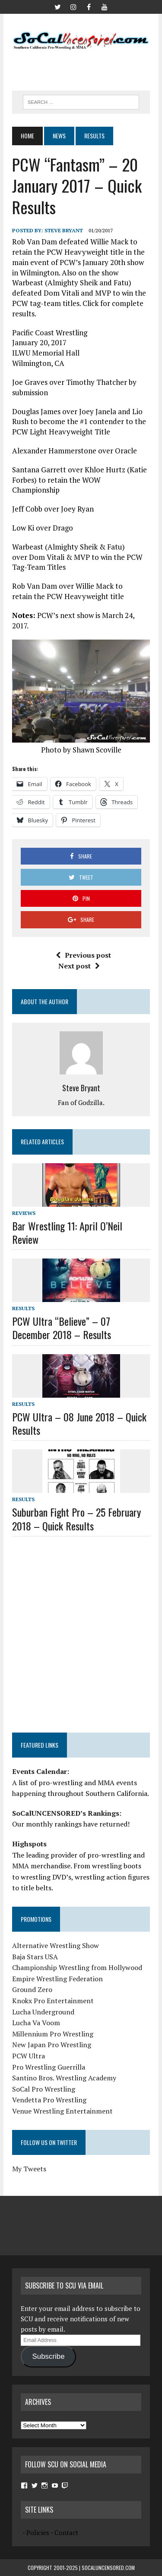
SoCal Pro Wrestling (43, 2089)
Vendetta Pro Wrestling (49, 2100)
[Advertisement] (87, 68)
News (59, 135)
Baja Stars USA (35, 1956)
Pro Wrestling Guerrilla (48, 2067)
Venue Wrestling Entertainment (62, 2111)
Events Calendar (39, 1771)
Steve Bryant (63, 230)
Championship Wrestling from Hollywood (77, 1967)
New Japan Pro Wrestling (51, 2044)
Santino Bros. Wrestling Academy (64, 2078)
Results (23, 1308)
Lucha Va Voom (36, 2022)
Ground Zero (32, 1989)
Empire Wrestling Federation (57, 1978)
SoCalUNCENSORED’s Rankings (65, 1813)
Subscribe (48, 2356)
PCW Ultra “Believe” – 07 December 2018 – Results (61, 1327)
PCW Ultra (28, 2056)
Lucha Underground (43, 2012)
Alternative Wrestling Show (55, 1945)
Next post (79, 966)
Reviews (23, 1213)
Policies (37, 2532)
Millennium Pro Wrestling (52, 2034)
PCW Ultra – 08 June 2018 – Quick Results (79, 1423)
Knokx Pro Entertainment (53, 2000)
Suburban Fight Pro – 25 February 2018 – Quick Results (76, 1518)
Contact (66, 2532)
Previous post (83, 955)
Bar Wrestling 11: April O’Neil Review (67, 1232)
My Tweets (29, 2168)
